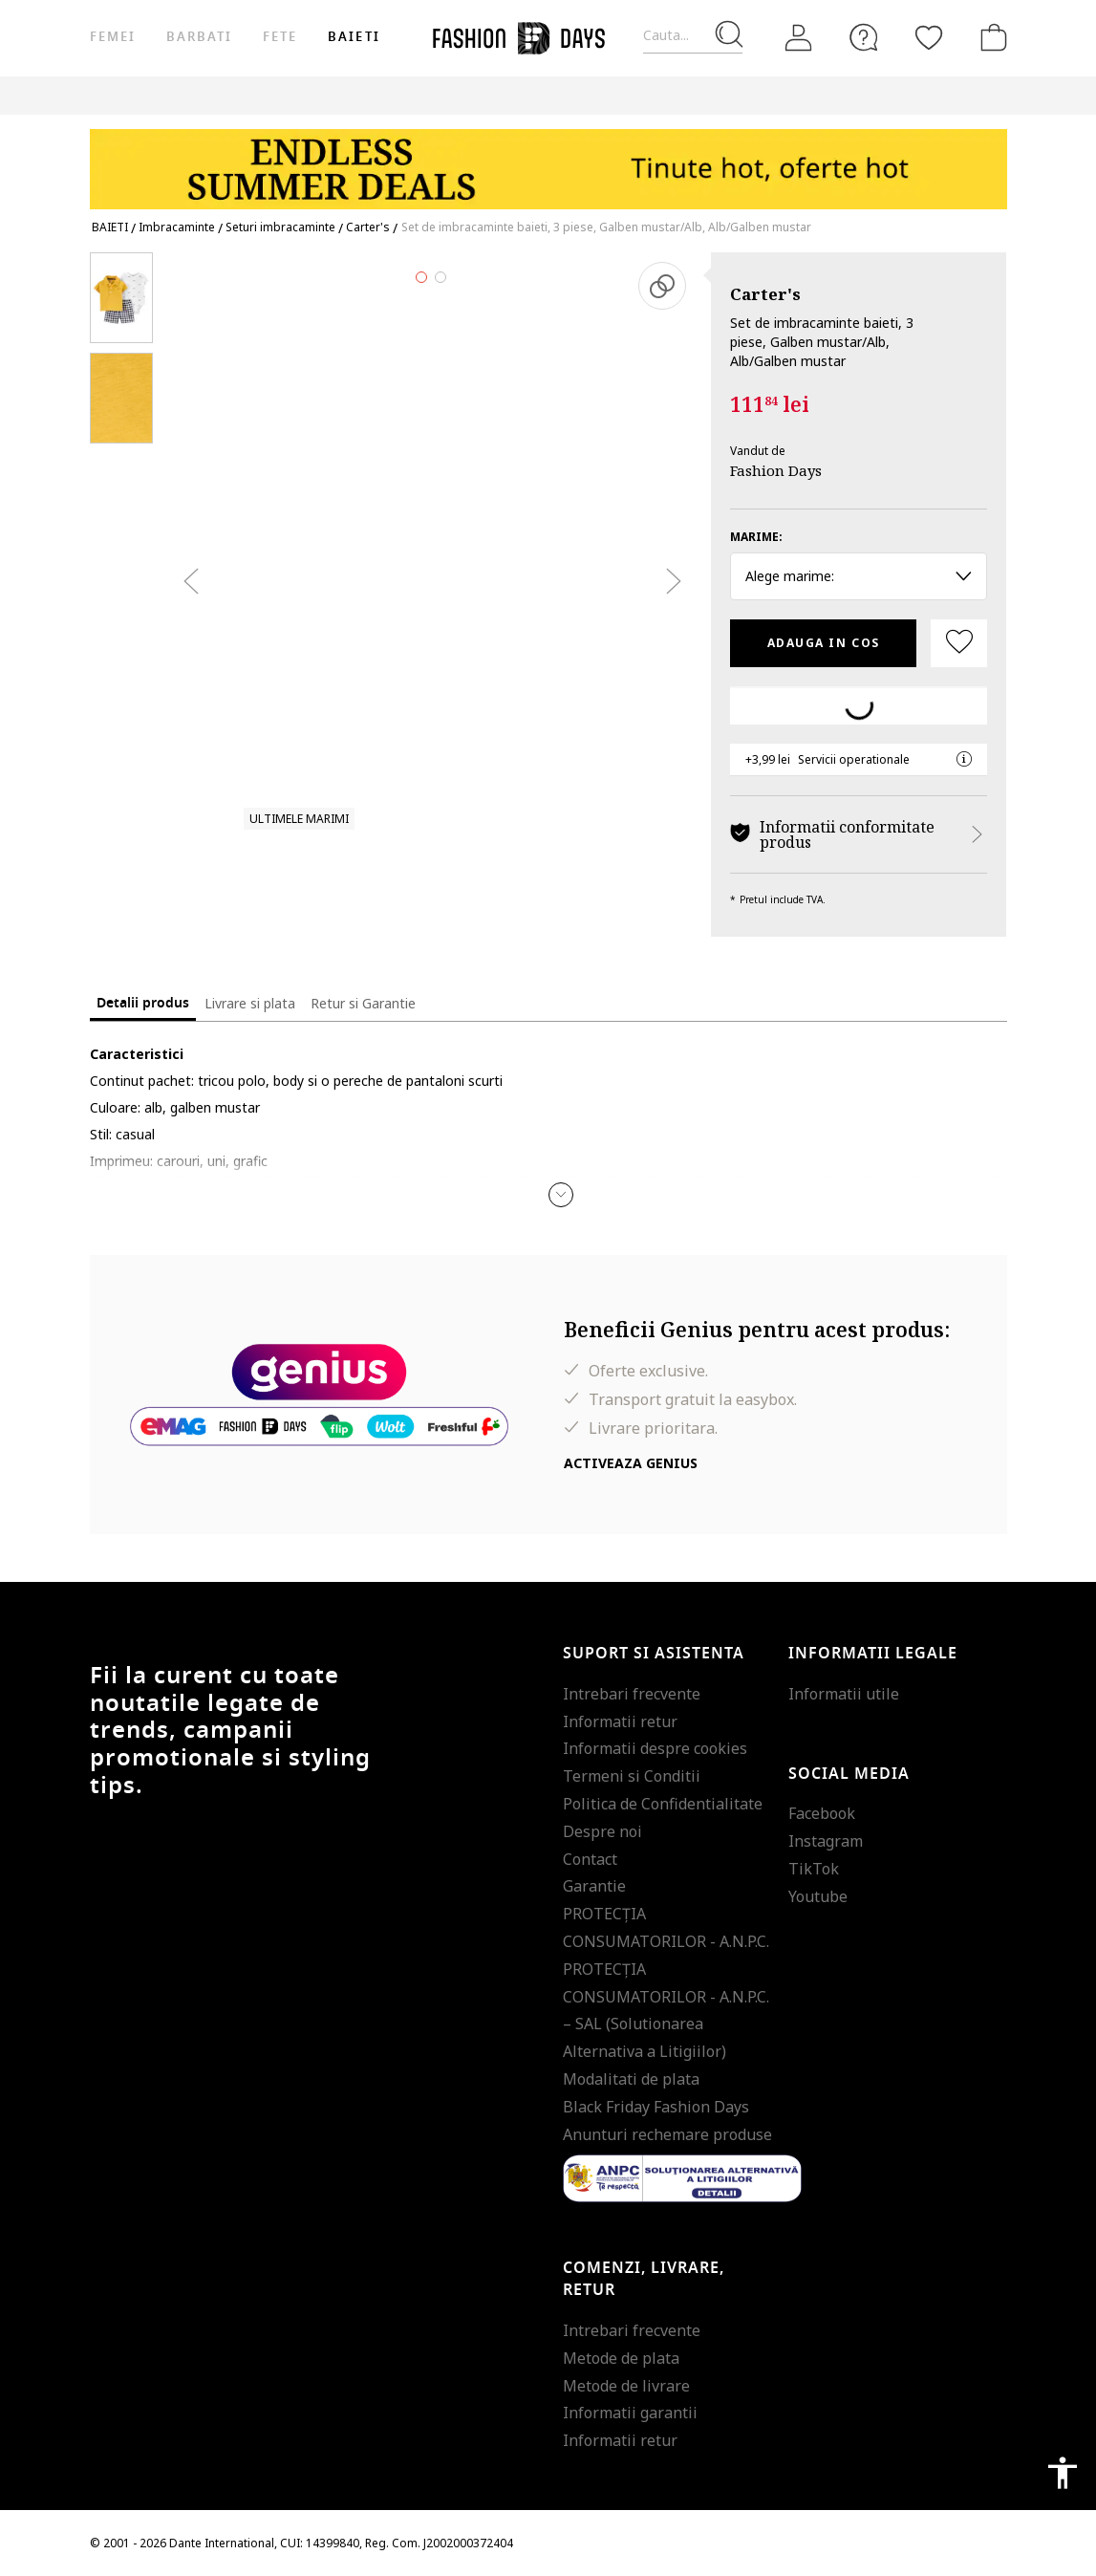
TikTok (813, 1868)
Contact (590, 1859)
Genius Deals (538, 95)
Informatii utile (843, 1693)
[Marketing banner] (548, 160)
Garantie (594, 1885)
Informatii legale (872, 1653)
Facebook (821, 1813)
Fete (280, 37)
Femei (113, 37)
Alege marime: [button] (858, 576)
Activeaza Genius (631, 1463)
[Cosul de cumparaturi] (990, 37)
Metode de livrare (626, 2385)
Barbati (199, 37)
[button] (560, 1194)
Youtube (818, 1896)
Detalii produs (143, 1003)
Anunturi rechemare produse (667, 2134)
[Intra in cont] (799, 38)
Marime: (756, 537)
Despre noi (602, 1831)
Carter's (765, 294)
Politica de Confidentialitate (663, 1803)
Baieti (353, 37)
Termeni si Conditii (631, 1775)
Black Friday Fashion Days (656, 2106)
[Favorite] (929, 37)
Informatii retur (620, 1721)
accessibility (1062, 2473)
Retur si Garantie (363, 1003)
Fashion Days (776, 470)
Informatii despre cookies (655, 1748)
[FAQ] (864, 37)
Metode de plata (621, 2358)
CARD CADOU (717, 95)
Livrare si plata (249, 1003)
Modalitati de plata (631, 2078)
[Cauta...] (692, 36)
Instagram (825, 1840)
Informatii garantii (630, 2412)
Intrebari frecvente (631, 1693)
